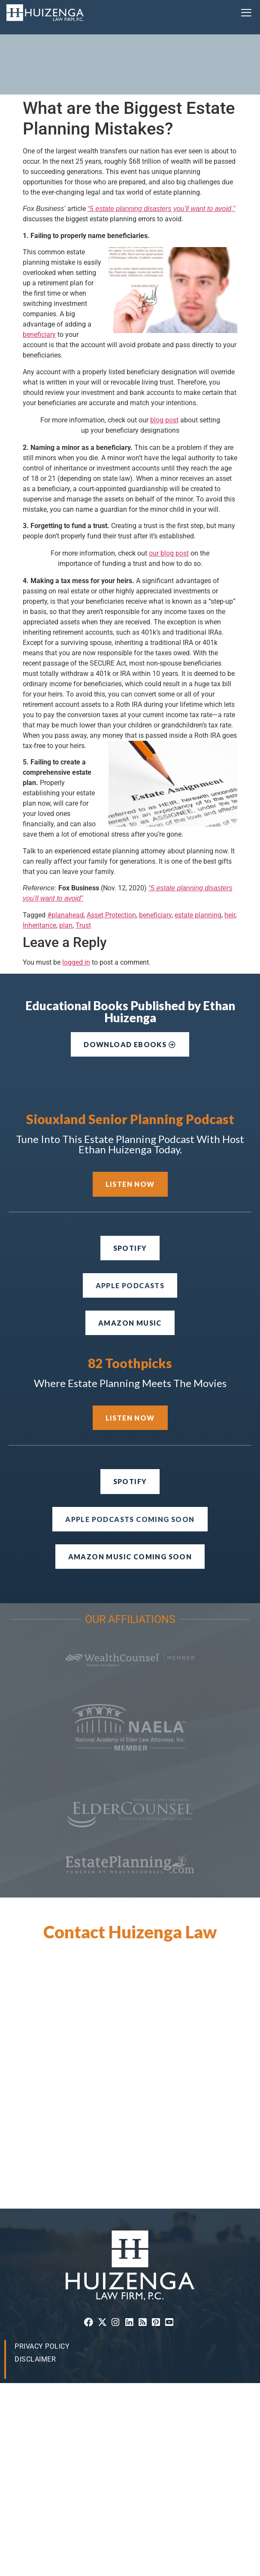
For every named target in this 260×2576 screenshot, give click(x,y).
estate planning (198, 855)
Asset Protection (111, 855)
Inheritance (39, 865)
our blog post (169, 493)
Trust (83, 865)
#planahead (65, 855)
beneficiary (39, 274)
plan (66, 865)
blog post (164, 360)
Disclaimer (35, 2299)
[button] (246, 13)
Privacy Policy (42, 2286)
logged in (76, 902)
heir (229, 855)
